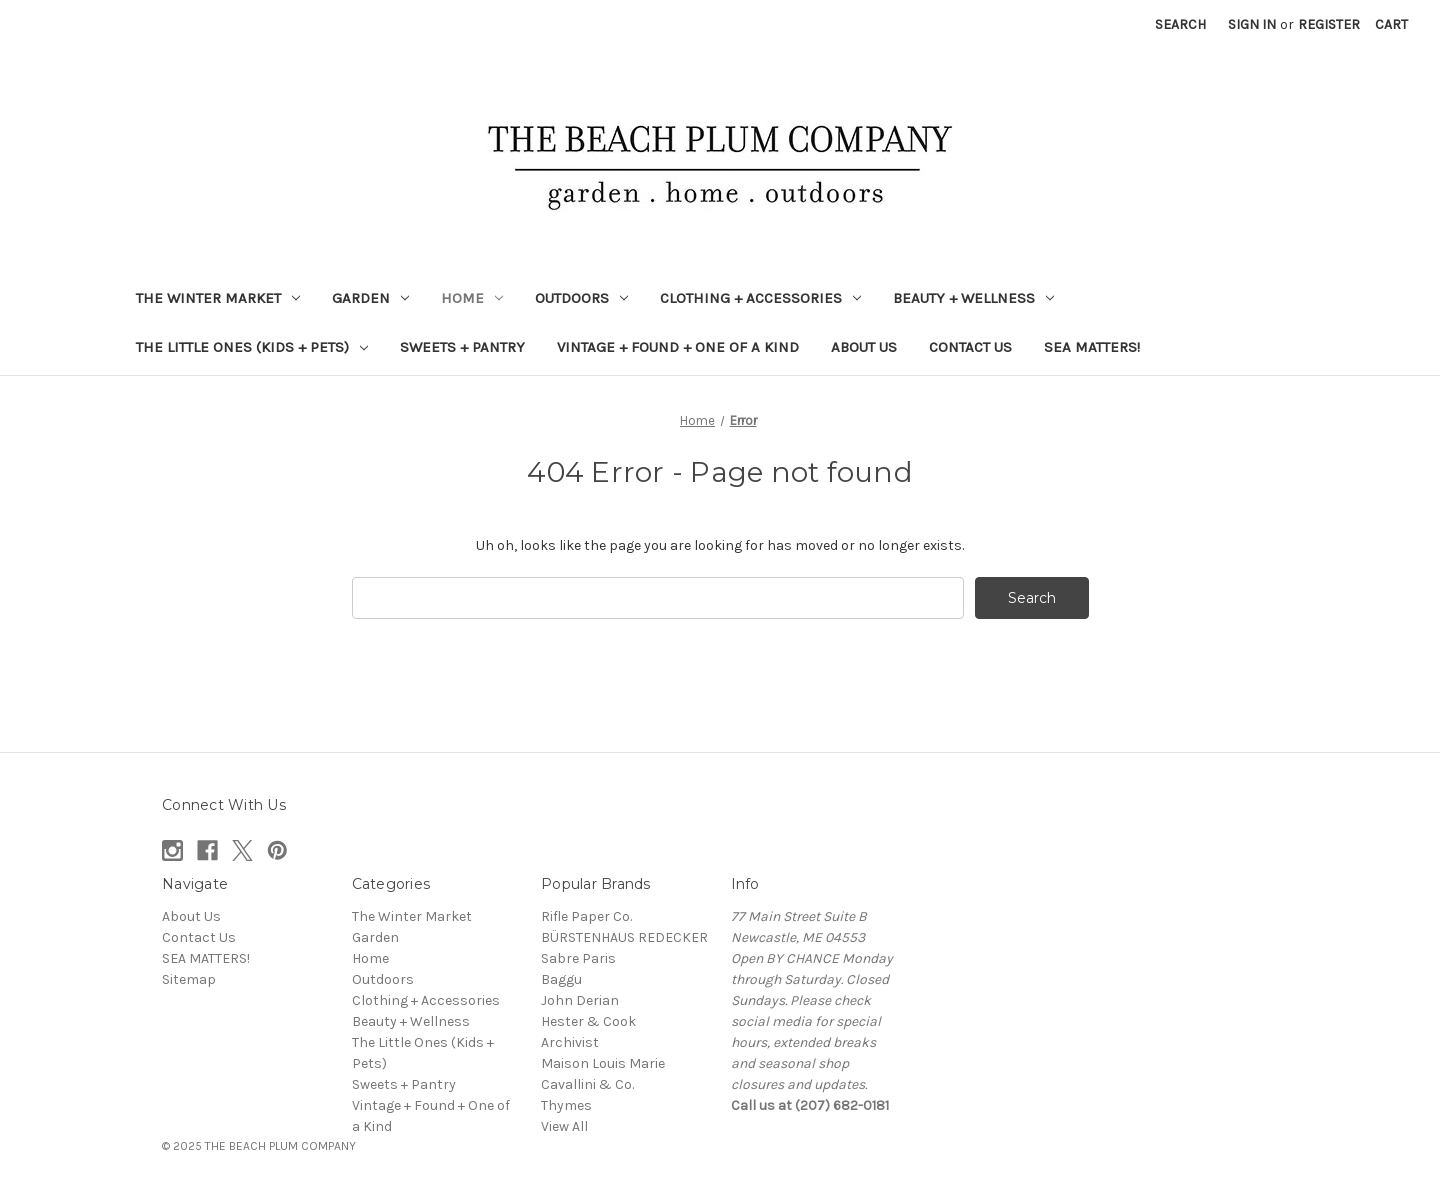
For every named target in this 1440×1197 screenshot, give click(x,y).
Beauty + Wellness (973, 298)
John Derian (580, 1000)
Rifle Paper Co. (586, 916)
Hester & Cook (588, 1021)
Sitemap (189, 979)
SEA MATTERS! (1092, 347)
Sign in (1252, 24)
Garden (370, 298)
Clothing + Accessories (760, 298)
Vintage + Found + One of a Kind (678, 347)
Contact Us (970, 347)
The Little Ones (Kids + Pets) (252, 347)
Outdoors (581, 298)
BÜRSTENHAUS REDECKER (624, 937)
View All (564, 1126)
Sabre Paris (578, 958)
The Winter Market (218, 298)
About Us (864, 347)
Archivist (570, 1042)
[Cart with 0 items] (1391, 24)
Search (1180, 24)
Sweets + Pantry (462, 347)
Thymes (566, 1105)
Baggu (561, 979)
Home (472, 298)
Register (1329, 24)
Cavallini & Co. (587, 1084)
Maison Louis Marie (603, 1063)
